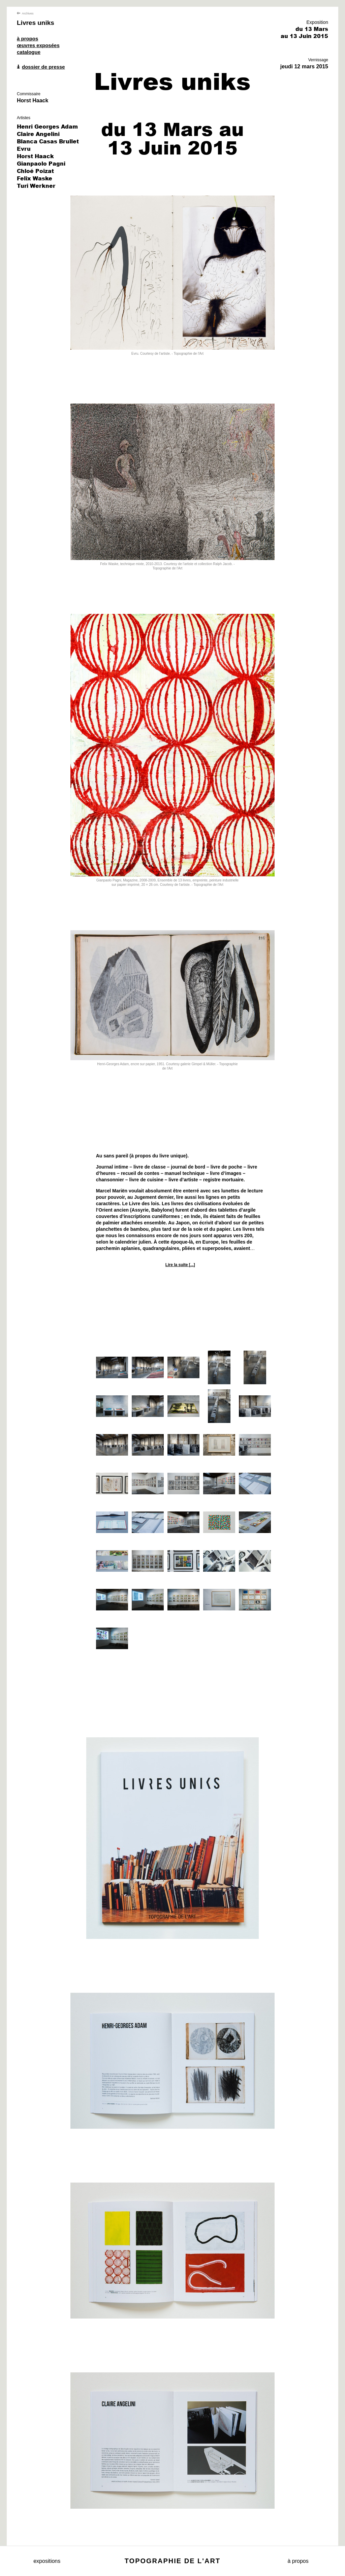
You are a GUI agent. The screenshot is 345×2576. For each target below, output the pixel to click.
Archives (25, 13)
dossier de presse (41, 67)
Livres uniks (35, 22)
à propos (27, 38)
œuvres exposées (38, 45)
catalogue (28, 52)
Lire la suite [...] (180, 1264)
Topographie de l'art (172, 2561)
